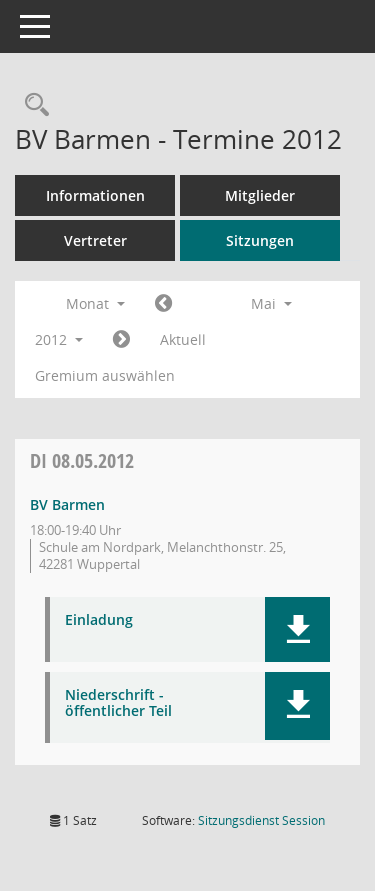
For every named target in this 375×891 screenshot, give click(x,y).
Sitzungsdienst (261, 820)
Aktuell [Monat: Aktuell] (183, 339)
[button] (297, 629)
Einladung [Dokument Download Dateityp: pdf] (99, 620)
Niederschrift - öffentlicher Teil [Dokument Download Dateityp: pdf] (118, 704)
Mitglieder (260, 195)
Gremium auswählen (105, 375)
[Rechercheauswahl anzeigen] (32, 105)
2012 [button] (59, 339)
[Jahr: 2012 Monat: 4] (163, 304)
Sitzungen (260, 240)
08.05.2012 (82, 460)
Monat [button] (95, 303)
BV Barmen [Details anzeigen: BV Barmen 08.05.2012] (67, 504)
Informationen (95, 195)
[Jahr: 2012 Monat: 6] (121, 340)
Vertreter (95, 240)
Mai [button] (271, 303)
